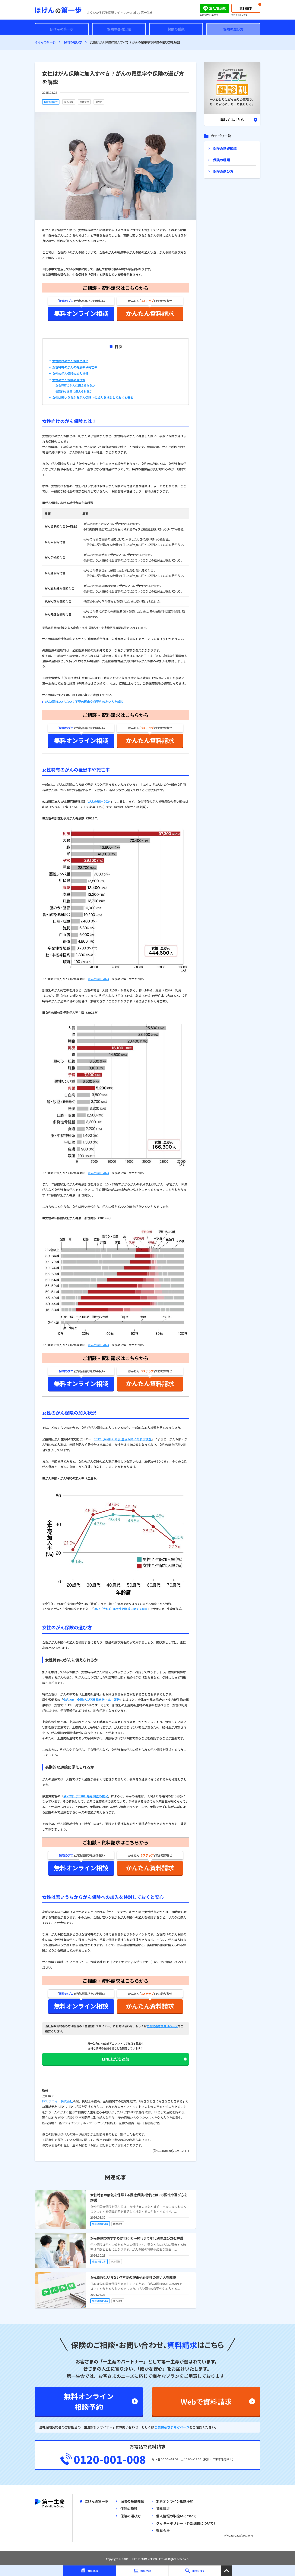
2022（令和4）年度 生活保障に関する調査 (122, 1439)
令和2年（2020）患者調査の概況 (85, 1796)
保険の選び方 (73, 42)
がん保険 (68, 101)
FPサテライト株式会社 (57, 2101)
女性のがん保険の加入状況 (70, 373)
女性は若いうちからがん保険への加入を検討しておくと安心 (92, 397)
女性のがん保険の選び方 (68, 380)
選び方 (98, 101)
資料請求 (245, 8)
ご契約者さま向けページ (162, 2026)
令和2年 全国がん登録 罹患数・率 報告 (91, 1699)
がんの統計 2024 (99, 801)
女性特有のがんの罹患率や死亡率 (74, 367)
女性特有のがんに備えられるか (75, 385)
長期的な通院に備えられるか (73, 391)
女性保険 (84, 101)
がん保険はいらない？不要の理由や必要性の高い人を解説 (84, 701)
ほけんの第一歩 (45, 42)
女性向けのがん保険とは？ (70, 361)
